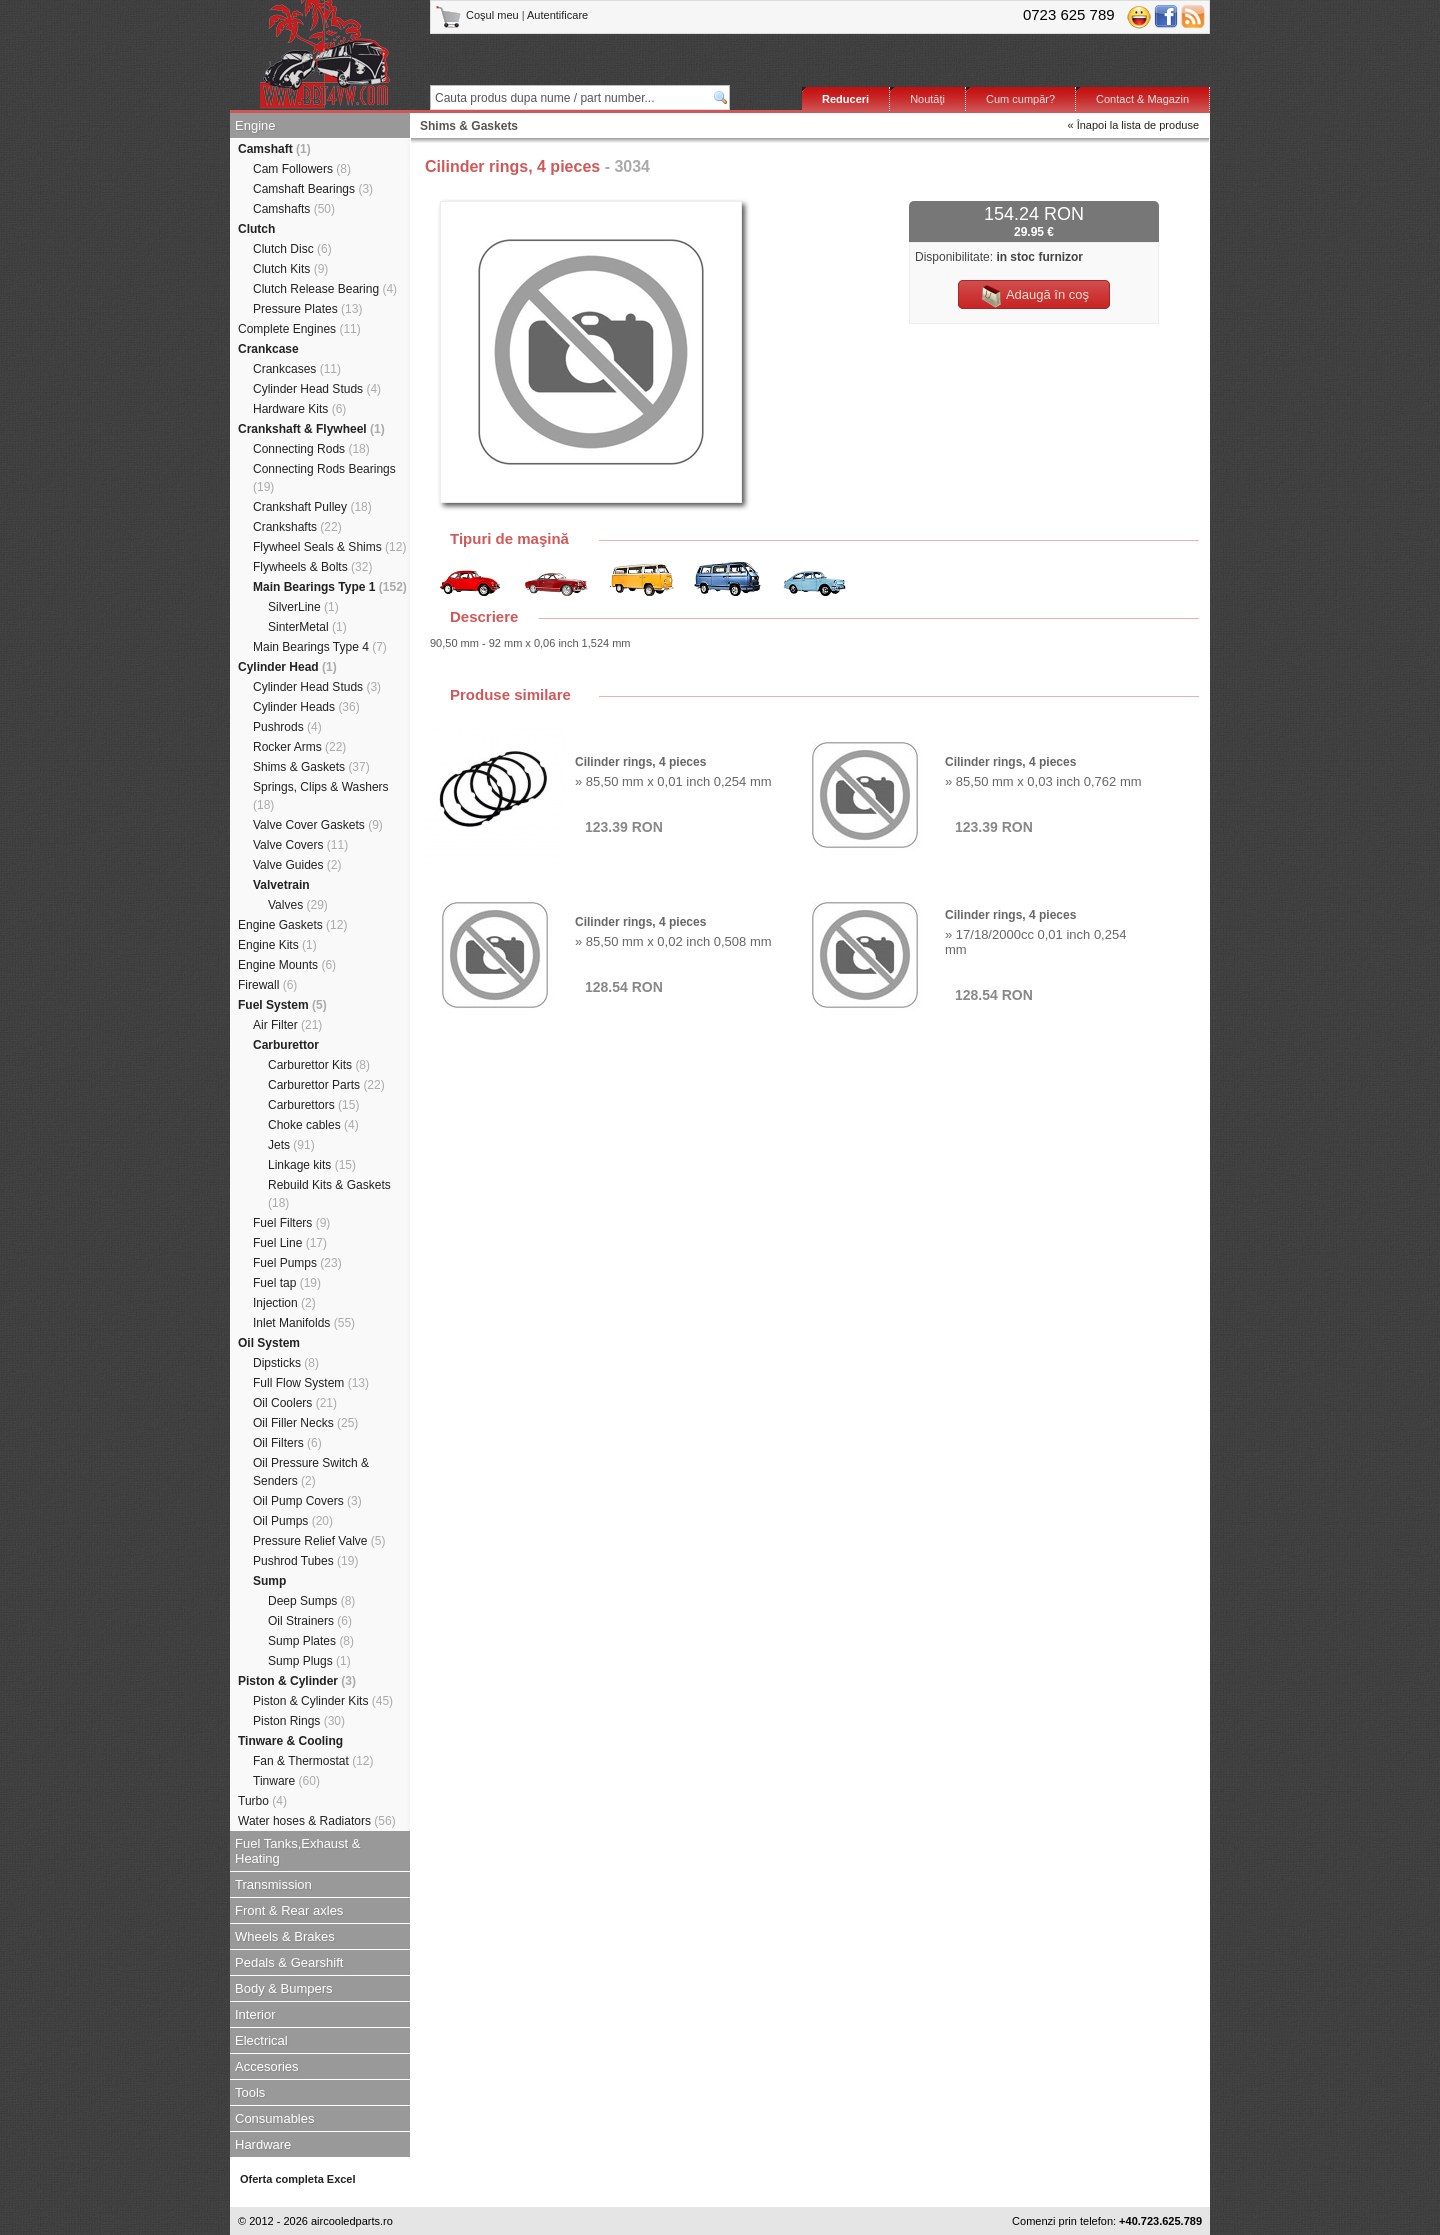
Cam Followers (302, 169)
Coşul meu (478, 15)
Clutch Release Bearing (325, 289)
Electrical (261, 2040)
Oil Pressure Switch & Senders (311, 1472)
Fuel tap (287, 1283)
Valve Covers (300, 845)
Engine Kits (277, 945)
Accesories (267, 2066)
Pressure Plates (307, 309)
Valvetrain (281, 885)
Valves (298, 905)
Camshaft (274, 149)
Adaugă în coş (1034, 296)
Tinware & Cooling (290, 1741)
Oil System (269, 1343)
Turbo (262, 1801)
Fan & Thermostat (313, 1761)
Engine (255, 125)
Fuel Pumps (297, 1263)
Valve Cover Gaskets (318, 825)
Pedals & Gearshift (289, 1962)
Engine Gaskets (292, 925)
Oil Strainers (310, 1621)
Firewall (267, 985)
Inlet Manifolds (304, 1323)
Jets (291, 1145)
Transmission (273, 1884)
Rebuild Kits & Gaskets (329, 1194)
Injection (284, 1303)
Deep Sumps (311, 1601)
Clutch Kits (290, 269)
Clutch (256, 229)
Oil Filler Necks (305, 1423)
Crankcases (297, 369)
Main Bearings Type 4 (320, 647)
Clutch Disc (292, 249)
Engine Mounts (287, 965)
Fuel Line (290, 1243)
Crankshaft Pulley (312, 507)
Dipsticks (286, 1363)
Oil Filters (287, 1443)
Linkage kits (312, 1165)
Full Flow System (311, 1383)
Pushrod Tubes (305, 1561)
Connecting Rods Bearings (324, 478)
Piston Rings (299, 1721)
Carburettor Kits (319, 1065)
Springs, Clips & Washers (321, 796)
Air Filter (287, 1025)
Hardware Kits (299, 409)
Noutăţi (927, 99)
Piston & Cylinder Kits (323, 1701)
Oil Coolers (295, 1403)
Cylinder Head (287, 667)
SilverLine (303, 607)
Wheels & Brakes (285, 1936)
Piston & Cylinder (297, 1681)
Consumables (275, 2118)
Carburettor (286, 1045)
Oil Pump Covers (307, 1501)
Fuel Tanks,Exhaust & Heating (298, 1851)
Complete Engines (299, 329)
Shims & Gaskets (311, 767)
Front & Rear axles (289, 1910)
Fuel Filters (291, 1223)
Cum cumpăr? (1020, 99)
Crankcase (268, 349)
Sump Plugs (309, 1661)
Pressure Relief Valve (319, 1541)
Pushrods (287, 727)
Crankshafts (297, 527)
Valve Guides (297, 865)
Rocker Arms (299, 747)
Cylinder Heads (306, 707)
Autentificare (557, 15)
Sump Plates (311, 1641)
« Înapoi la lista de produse (1133, 125)
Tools (250, 2092)
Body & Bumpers (284, 1988)
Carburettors (313, 1105)
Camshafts (294, 209)
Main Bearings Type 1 (330, 587)
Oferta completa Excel (298, 2179)
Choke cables (313, 1125)
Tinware (286, 1781)
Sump (269, 1581)
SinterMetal (307, 627)
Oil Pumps (293, 1521)
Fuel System (282, 1005)
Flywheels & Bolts (312, 567)
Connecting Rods (311, 449)
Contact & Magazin (1142, 99)
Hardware (263, 2144)
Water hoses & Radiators (317, 1821)
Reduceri (845, 99)
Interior (255, 2014)
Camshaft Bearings (313, 189)
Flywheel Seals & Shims (329, 547)
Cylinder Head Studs (317, 389)
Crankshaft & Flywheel (311, 429)
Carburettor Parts (326, 1085)
